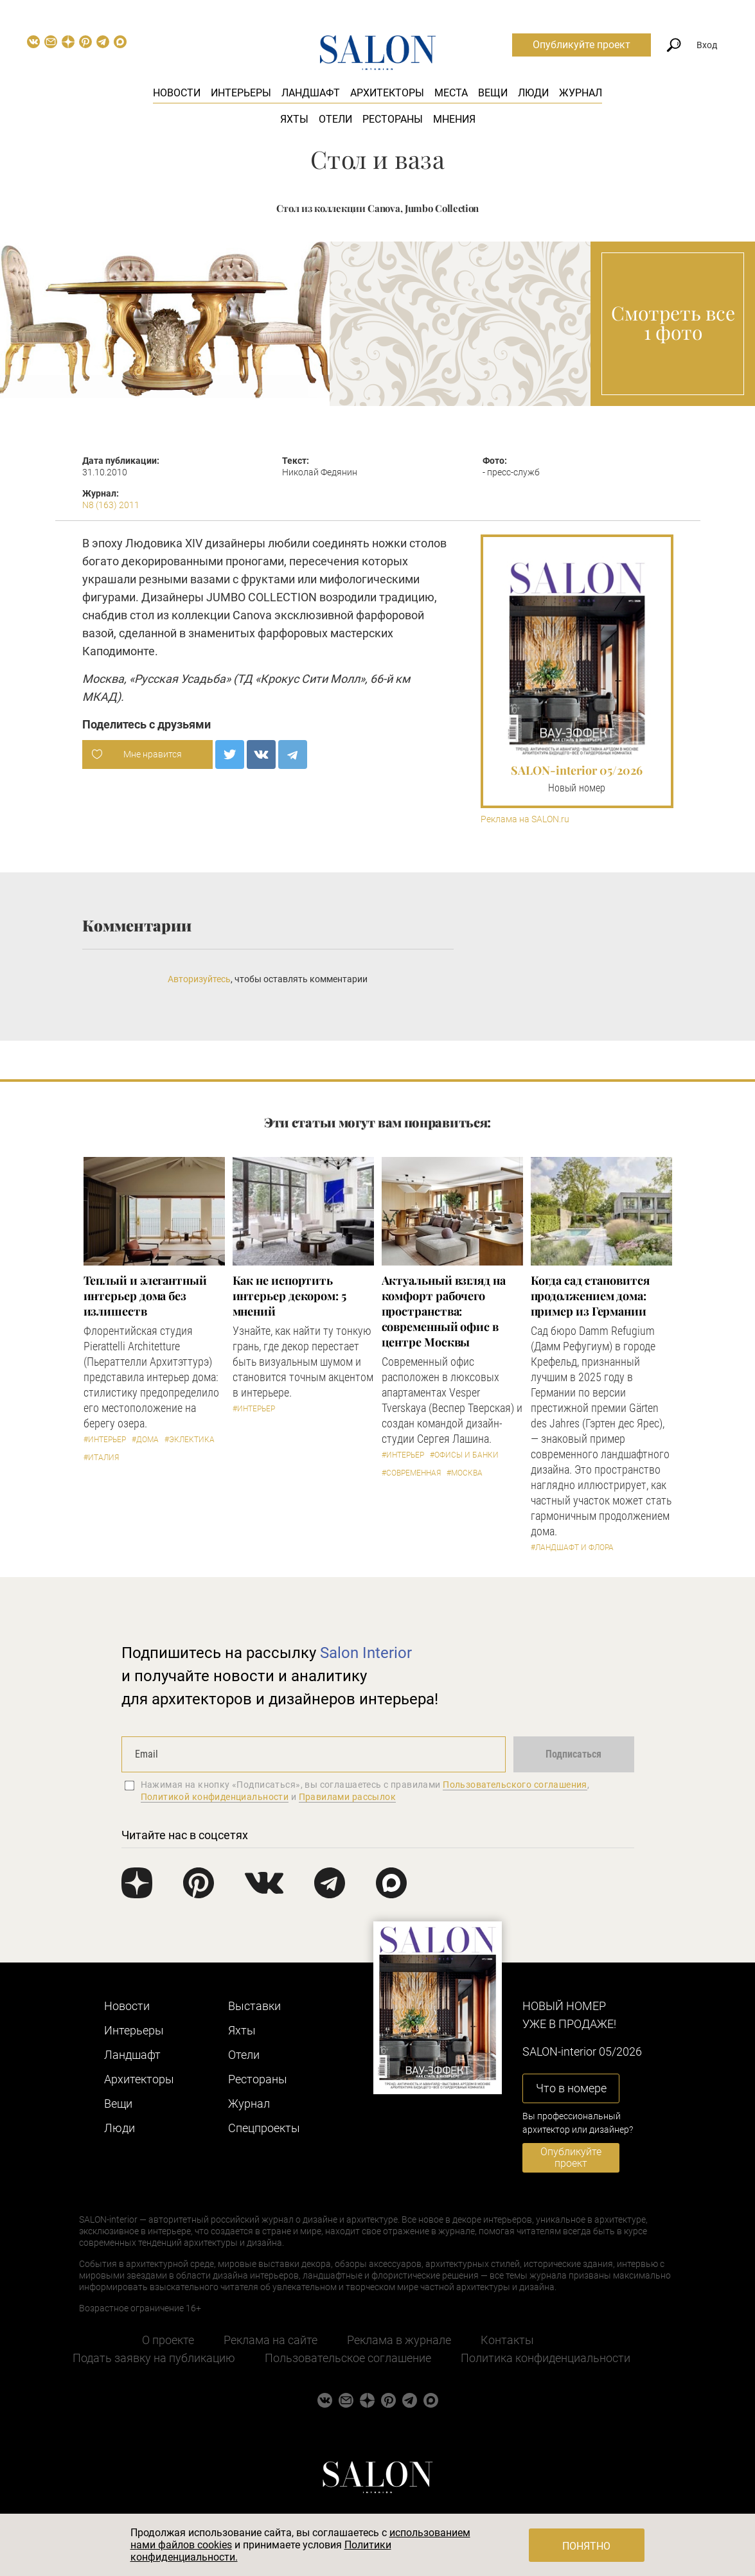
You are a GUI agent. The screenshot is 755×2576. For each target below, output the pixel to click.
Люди (533, 93)
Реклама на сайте (270, 2340)
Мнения (454, 119)
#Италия (101, 1457)
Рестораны (392, 119)
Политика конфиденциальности (545, 2358)
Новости (176, 93)
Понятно (586, 2546)
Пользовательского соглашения (515, 1784)
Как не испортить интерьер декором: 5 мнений (289, 1296)
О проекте (168, 2340)
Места (451, 93)
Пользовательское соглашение (348, 2358)
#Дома (145, 1439)
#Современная (411, 1473)
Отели (335, 119)
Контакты (507, 2340)
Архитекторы (387, 93)
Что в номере (571, 2088)
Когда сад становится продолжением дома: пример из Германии (590, 1296)
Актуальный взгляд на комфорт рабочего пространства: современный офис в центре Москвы (444, 1311)
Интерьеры (241, 93)
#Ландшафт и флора (572, 1547)
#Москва (465, 1473)
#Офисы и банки (464, 1455)
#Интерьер (105, 1439)
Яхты (294, 119)
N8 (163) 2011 (110, 505)
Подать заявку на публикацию (154, 2358)
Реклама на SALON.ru (525, 819)
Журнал (580, 93)
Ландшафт (310, 93)
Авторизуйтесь (199, 979)
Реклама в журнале (399, 2340)
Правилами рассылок (347, 1797)
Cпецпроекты (264, 2128)
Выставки (254, 2006)
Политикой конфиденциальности (215, 1797)
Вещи (493, 93)
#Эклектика (189, 1439)
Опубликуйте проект (581, 45)
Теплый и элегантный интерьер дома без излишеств (145, 1296)
